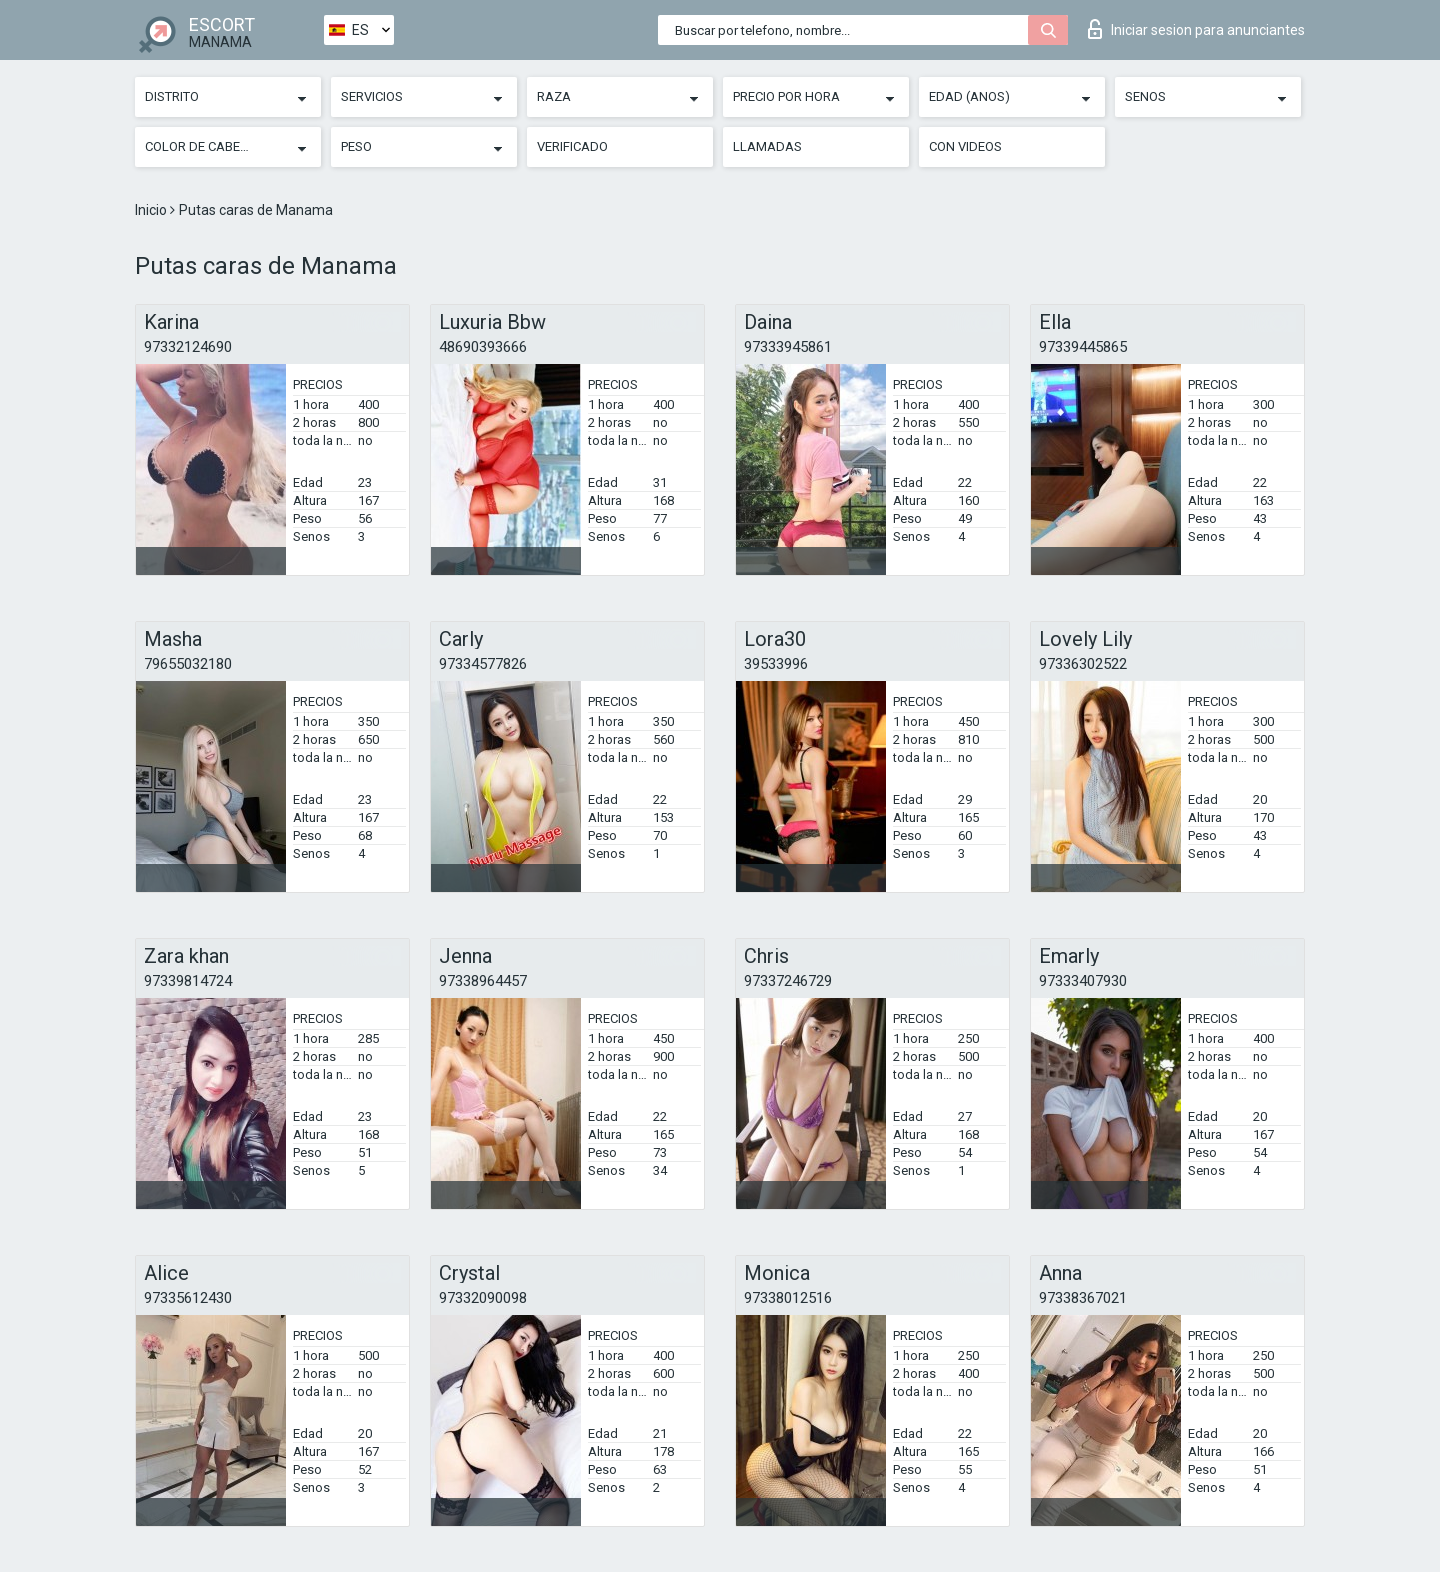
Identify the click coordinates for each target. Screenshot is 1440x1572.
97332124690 (188, 347)
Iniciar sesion (1196, 29)
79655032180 (188, 664)
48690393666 (483, 347)
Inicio (152, 210)
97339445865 (1083, 347)
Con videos (965, 146)
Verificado (572, 146)
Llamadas (767, 146)
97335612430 (188, 1298)
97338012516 (788, 1298)
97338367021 (1083, 1298)
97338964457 (483, 981)
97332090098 (483, 1298)
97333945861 (788, 347)
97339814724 (188, 981)
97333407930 (1083, 981)
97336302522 (1083, 664)
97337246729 (788, 981)
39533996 (776, 664)
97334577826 (483, 664)
